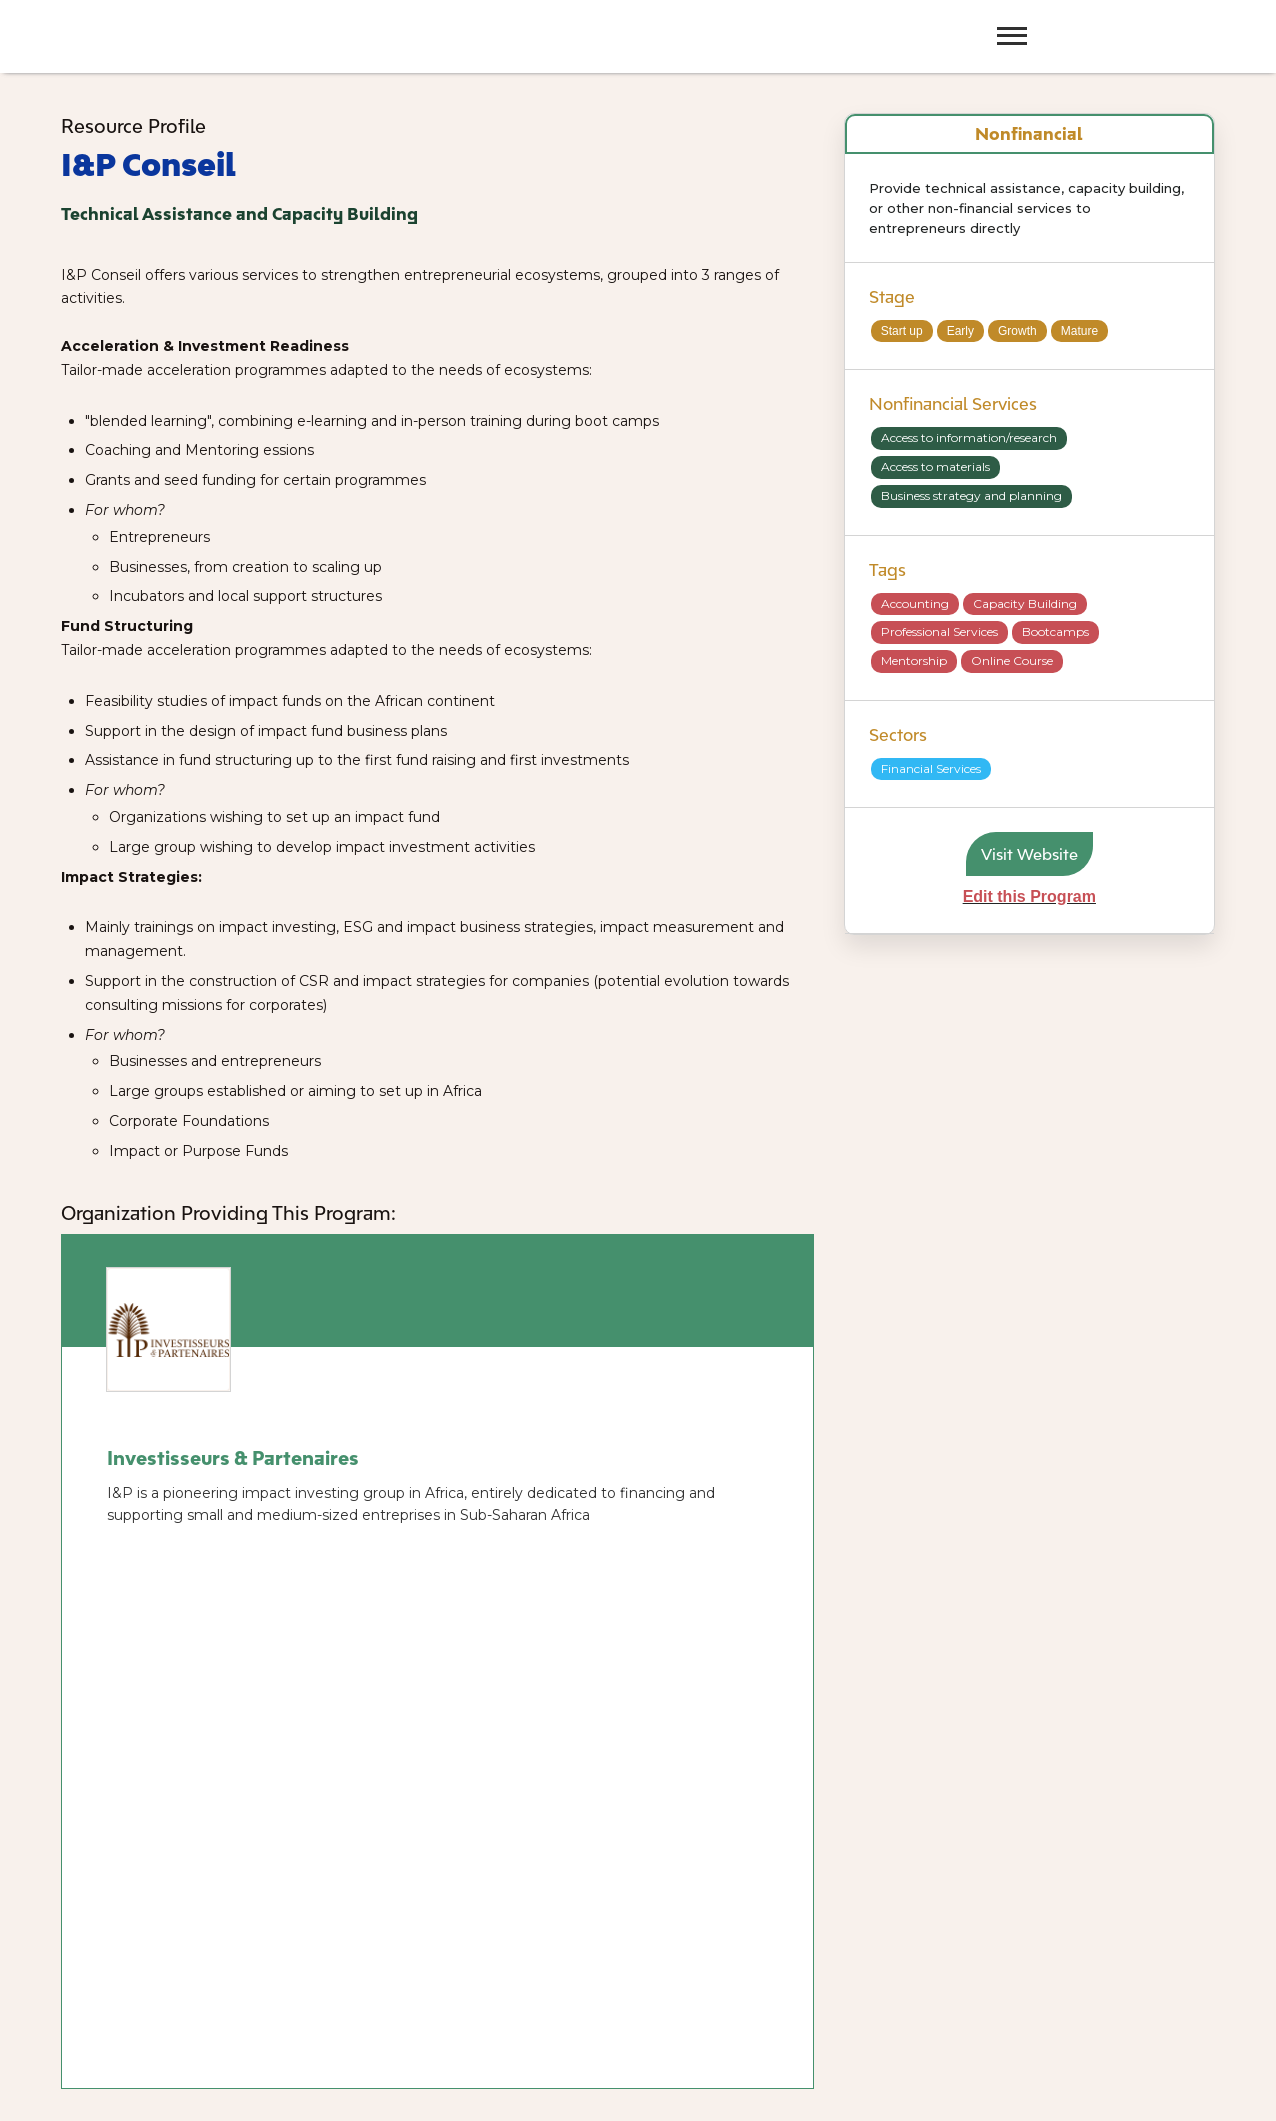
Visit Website (1029, 854)
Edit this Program (1029, 896)
